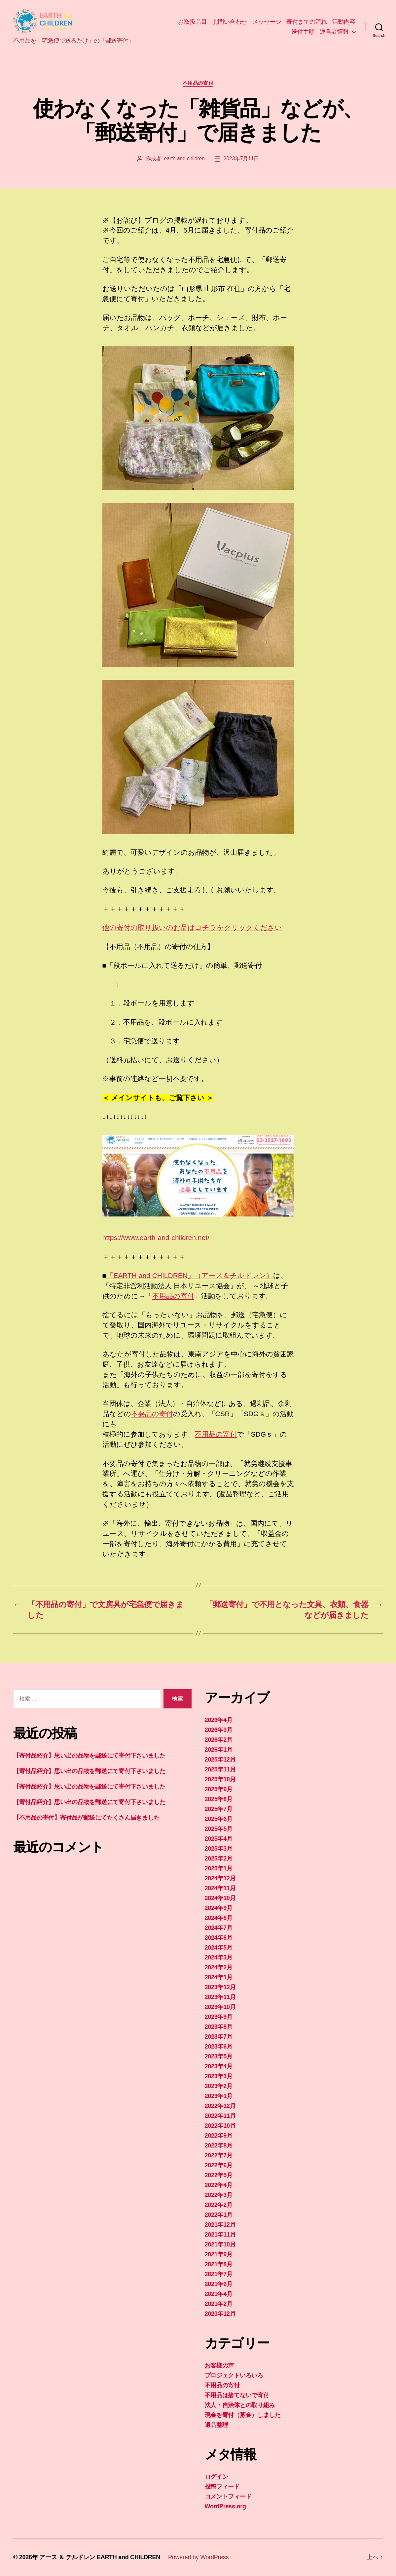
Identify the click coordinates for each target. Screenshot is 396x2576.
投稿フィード (222, 2486)
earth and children (184, 158)
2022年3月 (219, 2195)
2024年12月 (220, 1878)
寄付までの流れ (306, 21)
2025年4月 (219, 1838)
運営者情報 (334, 31)
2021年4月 (219, 2294)
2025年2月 (219, 1858)
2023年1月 (219, 2096)
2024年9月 (219, 1908)
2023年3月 (219, 2076)
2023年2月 (219, 2086)
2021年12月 (220, 2224)
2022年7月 (219, 2155)
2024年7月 (219, 1927)
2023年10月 (220, 2007)
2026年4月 (219, 1720)
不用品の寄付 (198, 83)
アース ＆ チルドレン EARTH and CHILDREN (99, 2557)
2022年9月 (219, 2135)
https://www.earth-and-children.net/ (156, 1237)
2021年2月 (219, 2304)
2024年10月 (220, 1898)
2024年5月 (219, 1947)
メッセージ (266, 21)
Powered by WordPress (198, 2557)
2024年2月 (219, 1967)
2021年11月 (220, 2234)
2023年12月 (220, 1987)
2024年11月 (220, 1888)
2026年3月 (219, 1730)
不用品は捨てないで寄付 (237, 2395)
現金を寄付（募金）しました (243, 2415)
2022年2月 (219, 2205)
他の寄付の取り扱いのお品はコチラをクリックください (192, 927)
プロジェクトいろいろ (234, 2375)
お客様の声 (219, 2365)
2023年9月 (219, 2017)
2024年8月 (219, 1918)
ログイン (216, 2476)
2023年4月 (219, 2066)
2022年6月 (219, 2165)
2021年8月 (219, 2264)
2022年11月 (220, 2116)
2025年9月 (219, 1789)
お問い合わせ (229, 21)
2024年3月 (219, 1957)
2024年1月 (219, 1977)
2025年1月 (219, 1868)
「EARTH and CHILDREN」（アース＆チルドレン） (189, 1275)
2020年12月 (220, 2313)
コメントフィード (228, 2496)
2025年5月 (219, 1829)
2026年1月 (219, 1749)
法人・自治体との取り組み (240, 2405)
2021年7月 (219, 2274)
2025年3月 (219, 1848)
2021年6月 (219, 2284)
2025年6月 (219, 1819)
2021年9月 (219, 2254)
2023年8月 (219, 2026)
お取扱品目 (192, 21)
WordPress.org (225, 2506)
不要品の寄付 (152, 1413)
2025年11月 (220, 1769)
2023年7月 (219, 2036)
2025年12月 (220, 1759)
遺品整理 (216, 2425)
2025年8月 (219, 1799)
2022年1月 (219, 2214)
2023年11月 (220, 1997)
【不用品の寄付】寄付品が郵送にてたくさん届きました (86, 1817)
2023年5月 (219, 2056)
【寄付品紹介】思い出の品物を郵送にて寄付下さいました (89, 1755)
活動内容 (343, 21)
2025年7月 (219, 1809)
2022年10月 (220, 2125)
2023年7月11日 (241, 158)
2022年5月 (219, 2175)
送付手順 (302, 31)
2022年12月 (220, 2106)
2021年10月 (220, 2244)
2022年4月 (219, 2185)
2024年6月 (219, 1937)
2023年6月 (219, 2046)
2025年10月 (220, 1779)
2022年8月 (219, 2145)
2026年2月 (219, 1739)
